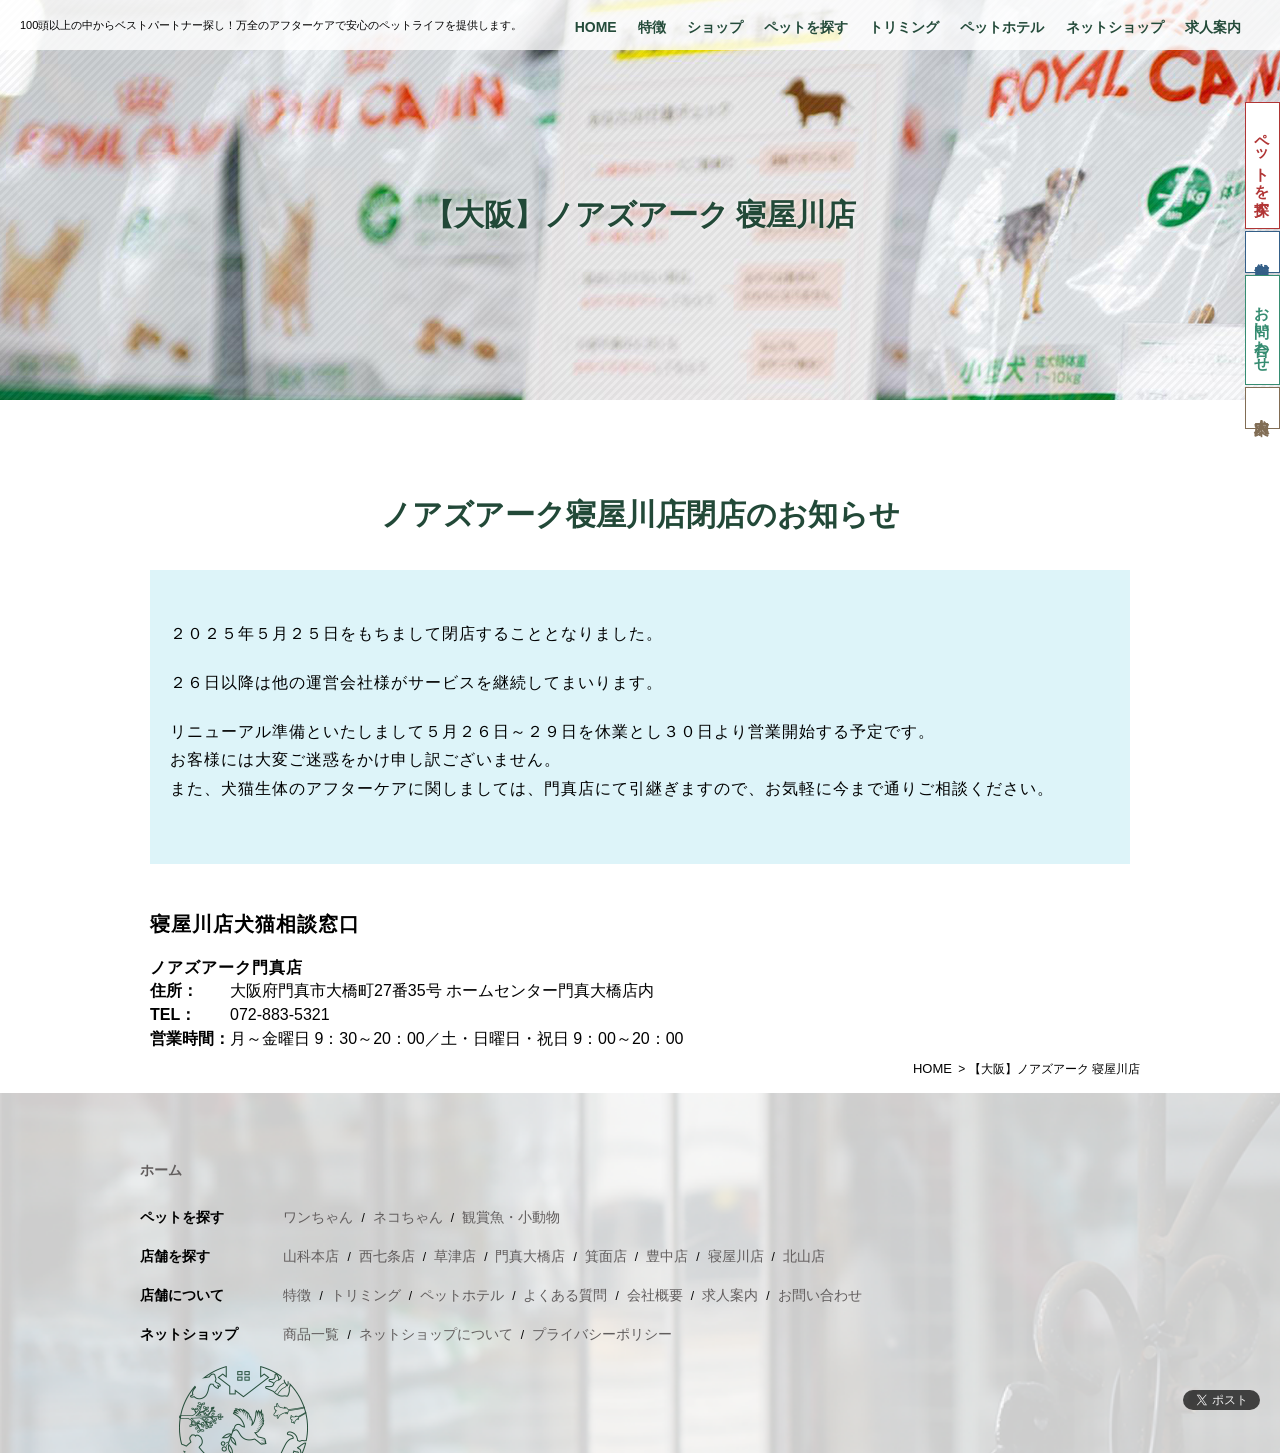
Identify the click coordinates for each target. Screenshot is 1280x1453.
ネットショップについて (436, 1334)
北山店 (804, 1256)
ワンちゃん (318, 1217)
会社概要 (655, 1295)
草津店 (455, 1256)
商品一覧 (311, 1334)
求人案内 (1213, 27)
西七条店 (387, 1256)
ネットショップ (1115, 27)
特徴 (652, 27)
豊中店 (667, 1256)
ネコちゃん (408, 1217)
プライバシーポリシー (602, 1334)
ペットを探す (806, 27)
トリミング (904, 27)
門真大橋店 (530, 1256)
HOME (596, 27)
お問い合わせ (1262, 330)
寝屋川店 (736, 1256)
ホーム (161, 1170)
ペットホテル (1002, 27)
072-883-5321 (280, 1015)
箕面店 (606, 1256)
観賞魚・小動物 (511, 1217)
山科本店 (311, 1256)
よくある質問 (565, 1295)
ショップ (715, 27)
